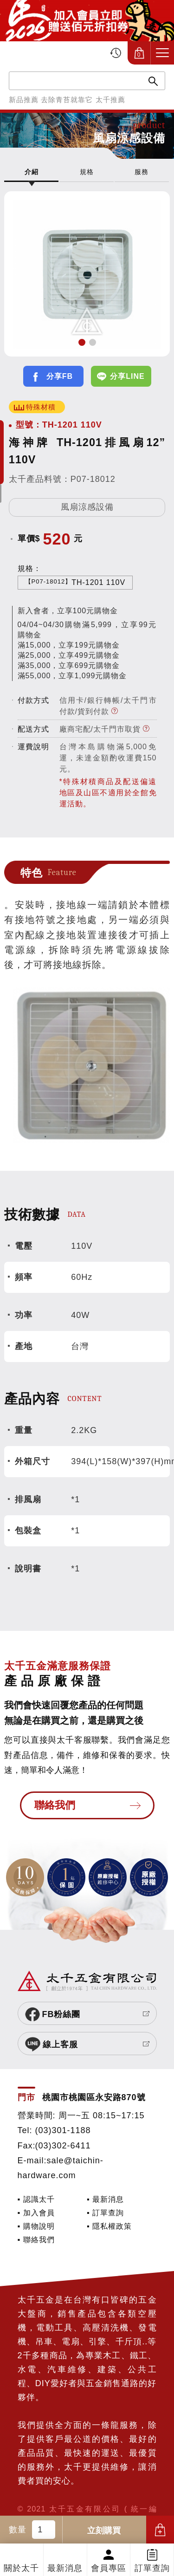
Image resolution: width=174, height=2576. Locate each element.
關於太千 (21, 2568)
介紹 (32, 171)
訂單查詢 (152, 2568)
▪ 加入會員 (36, 2212)
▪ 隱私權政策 (109, 2226)
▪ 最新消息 (105, 2199)
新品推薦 (24, 100)
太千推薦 (110, 100)
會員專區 (108, 2568)
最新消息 (65, 2568)
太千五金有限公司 (55, 53)
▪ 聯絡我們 (36, 2239)
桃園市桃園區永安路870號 (94, 2097)
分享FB (59, 376)
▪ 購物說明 (36, 2226)
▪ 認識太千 (36, 2199)
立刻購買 (104, 2530)
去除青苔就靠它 (67, 100)
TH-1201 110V (75, 582)
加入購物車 (160, 2530)
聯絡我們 (54, 1805)
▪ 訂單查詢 (105, 2212)
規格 (87, 171)
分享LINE (127, 376)
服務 (141, 171)
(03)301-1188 (63, 2130)
